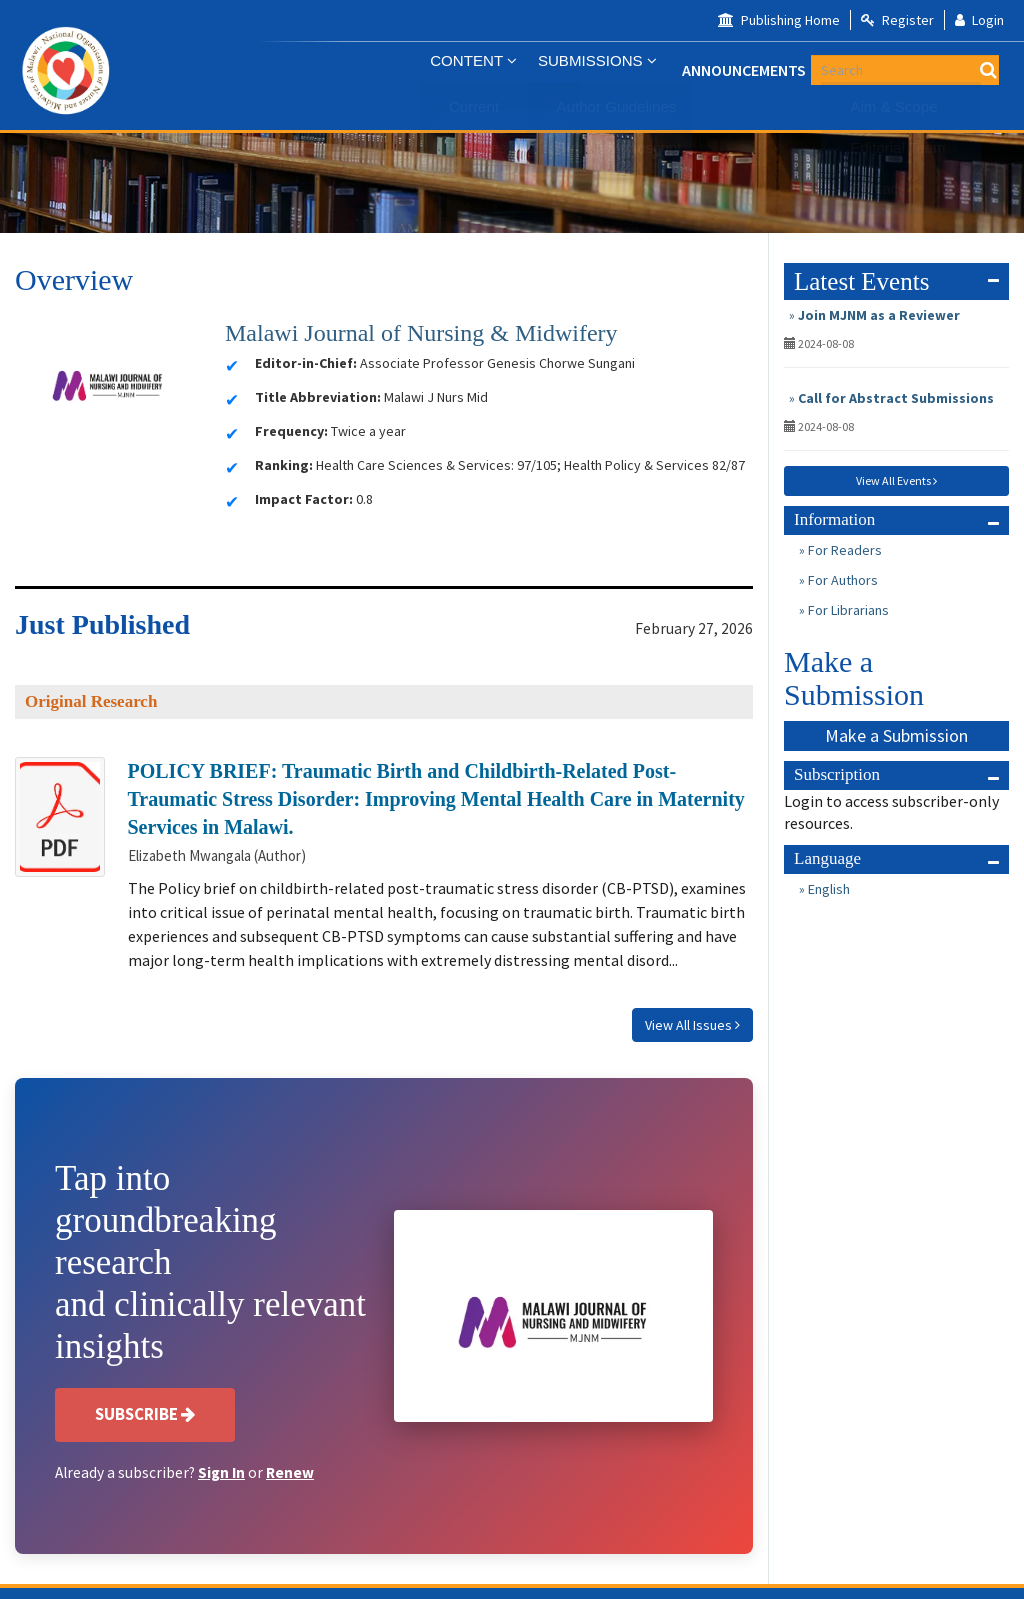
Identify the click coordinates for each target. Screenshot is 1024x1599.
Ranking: (284, 465)
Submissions (593, 70)
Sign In (221, 1472)
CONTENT (469, 70)
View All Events (896, 480)
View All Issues (692, 1025)
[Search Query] (964, 70)
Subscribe (145, 1414)
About (862, 70)
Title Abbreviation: (318, 397)
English (827, 889)
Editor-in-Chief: (306, 363)
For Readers (843, 550)
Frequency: (291, 431)
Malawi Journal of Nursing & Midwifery (421, 333)
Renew (290, 1472)
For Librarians (847, 610)
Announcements (739, 70)
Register (897, 20)
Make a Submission (896, 735)
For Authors (841, 580)
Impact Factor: (304, 499)
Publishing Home (779, 20)
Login (979, 20)
